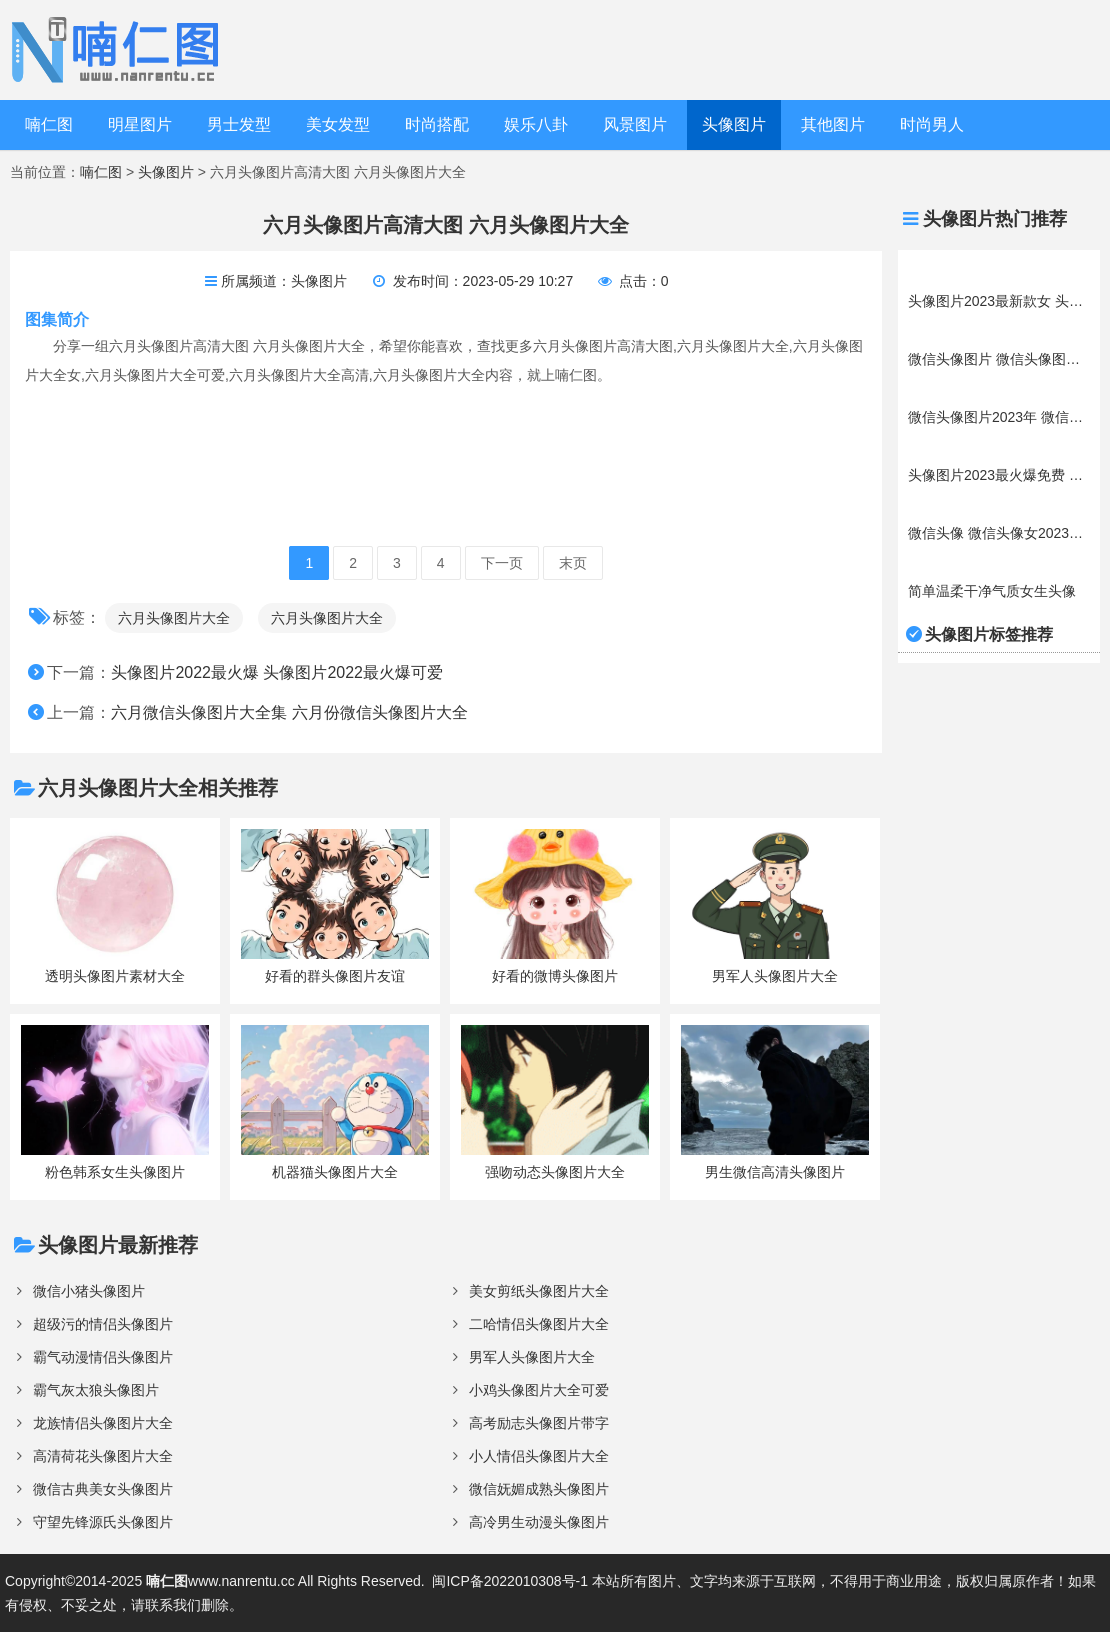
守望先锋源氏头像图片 (103, 1522)
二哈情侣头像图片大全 (539, 1324)
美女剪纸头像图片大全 (539, 1291)
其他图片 (833, 124)
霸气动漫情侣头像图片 (103, 1357)
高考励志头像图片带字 (539, 1423)
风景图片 (635, 124)
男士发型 (239, 124)
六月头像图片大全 (174, 618)
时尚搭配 (437, 124)
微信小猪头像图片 (89, 1291)
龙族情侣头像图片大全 (103, 1423)
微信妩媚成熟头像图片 (539, 1489)
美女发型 (338, 124)
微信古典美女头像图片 (103, 1489)
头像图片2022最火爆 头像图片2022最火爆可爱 (277, 672)
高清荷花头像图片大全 (103, 1456)
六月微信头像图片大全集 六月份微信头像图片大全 (289, 712)
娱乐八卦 (536, 124)
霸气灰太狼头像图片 (96, 1390)
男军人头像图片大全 (532, 1357)
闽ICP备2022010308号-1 (510, 1581)
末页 (573, 563)
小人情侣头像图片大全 (539, 1456)
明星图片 (140, 124)
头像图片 (734, 124)
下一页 (502, 563)
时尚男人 (932, 124)
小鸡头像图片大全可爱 (539, 1390)
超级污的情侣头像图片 (103, 1324)
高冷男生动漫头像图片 (539, 1522)
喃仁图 (49, 124)
